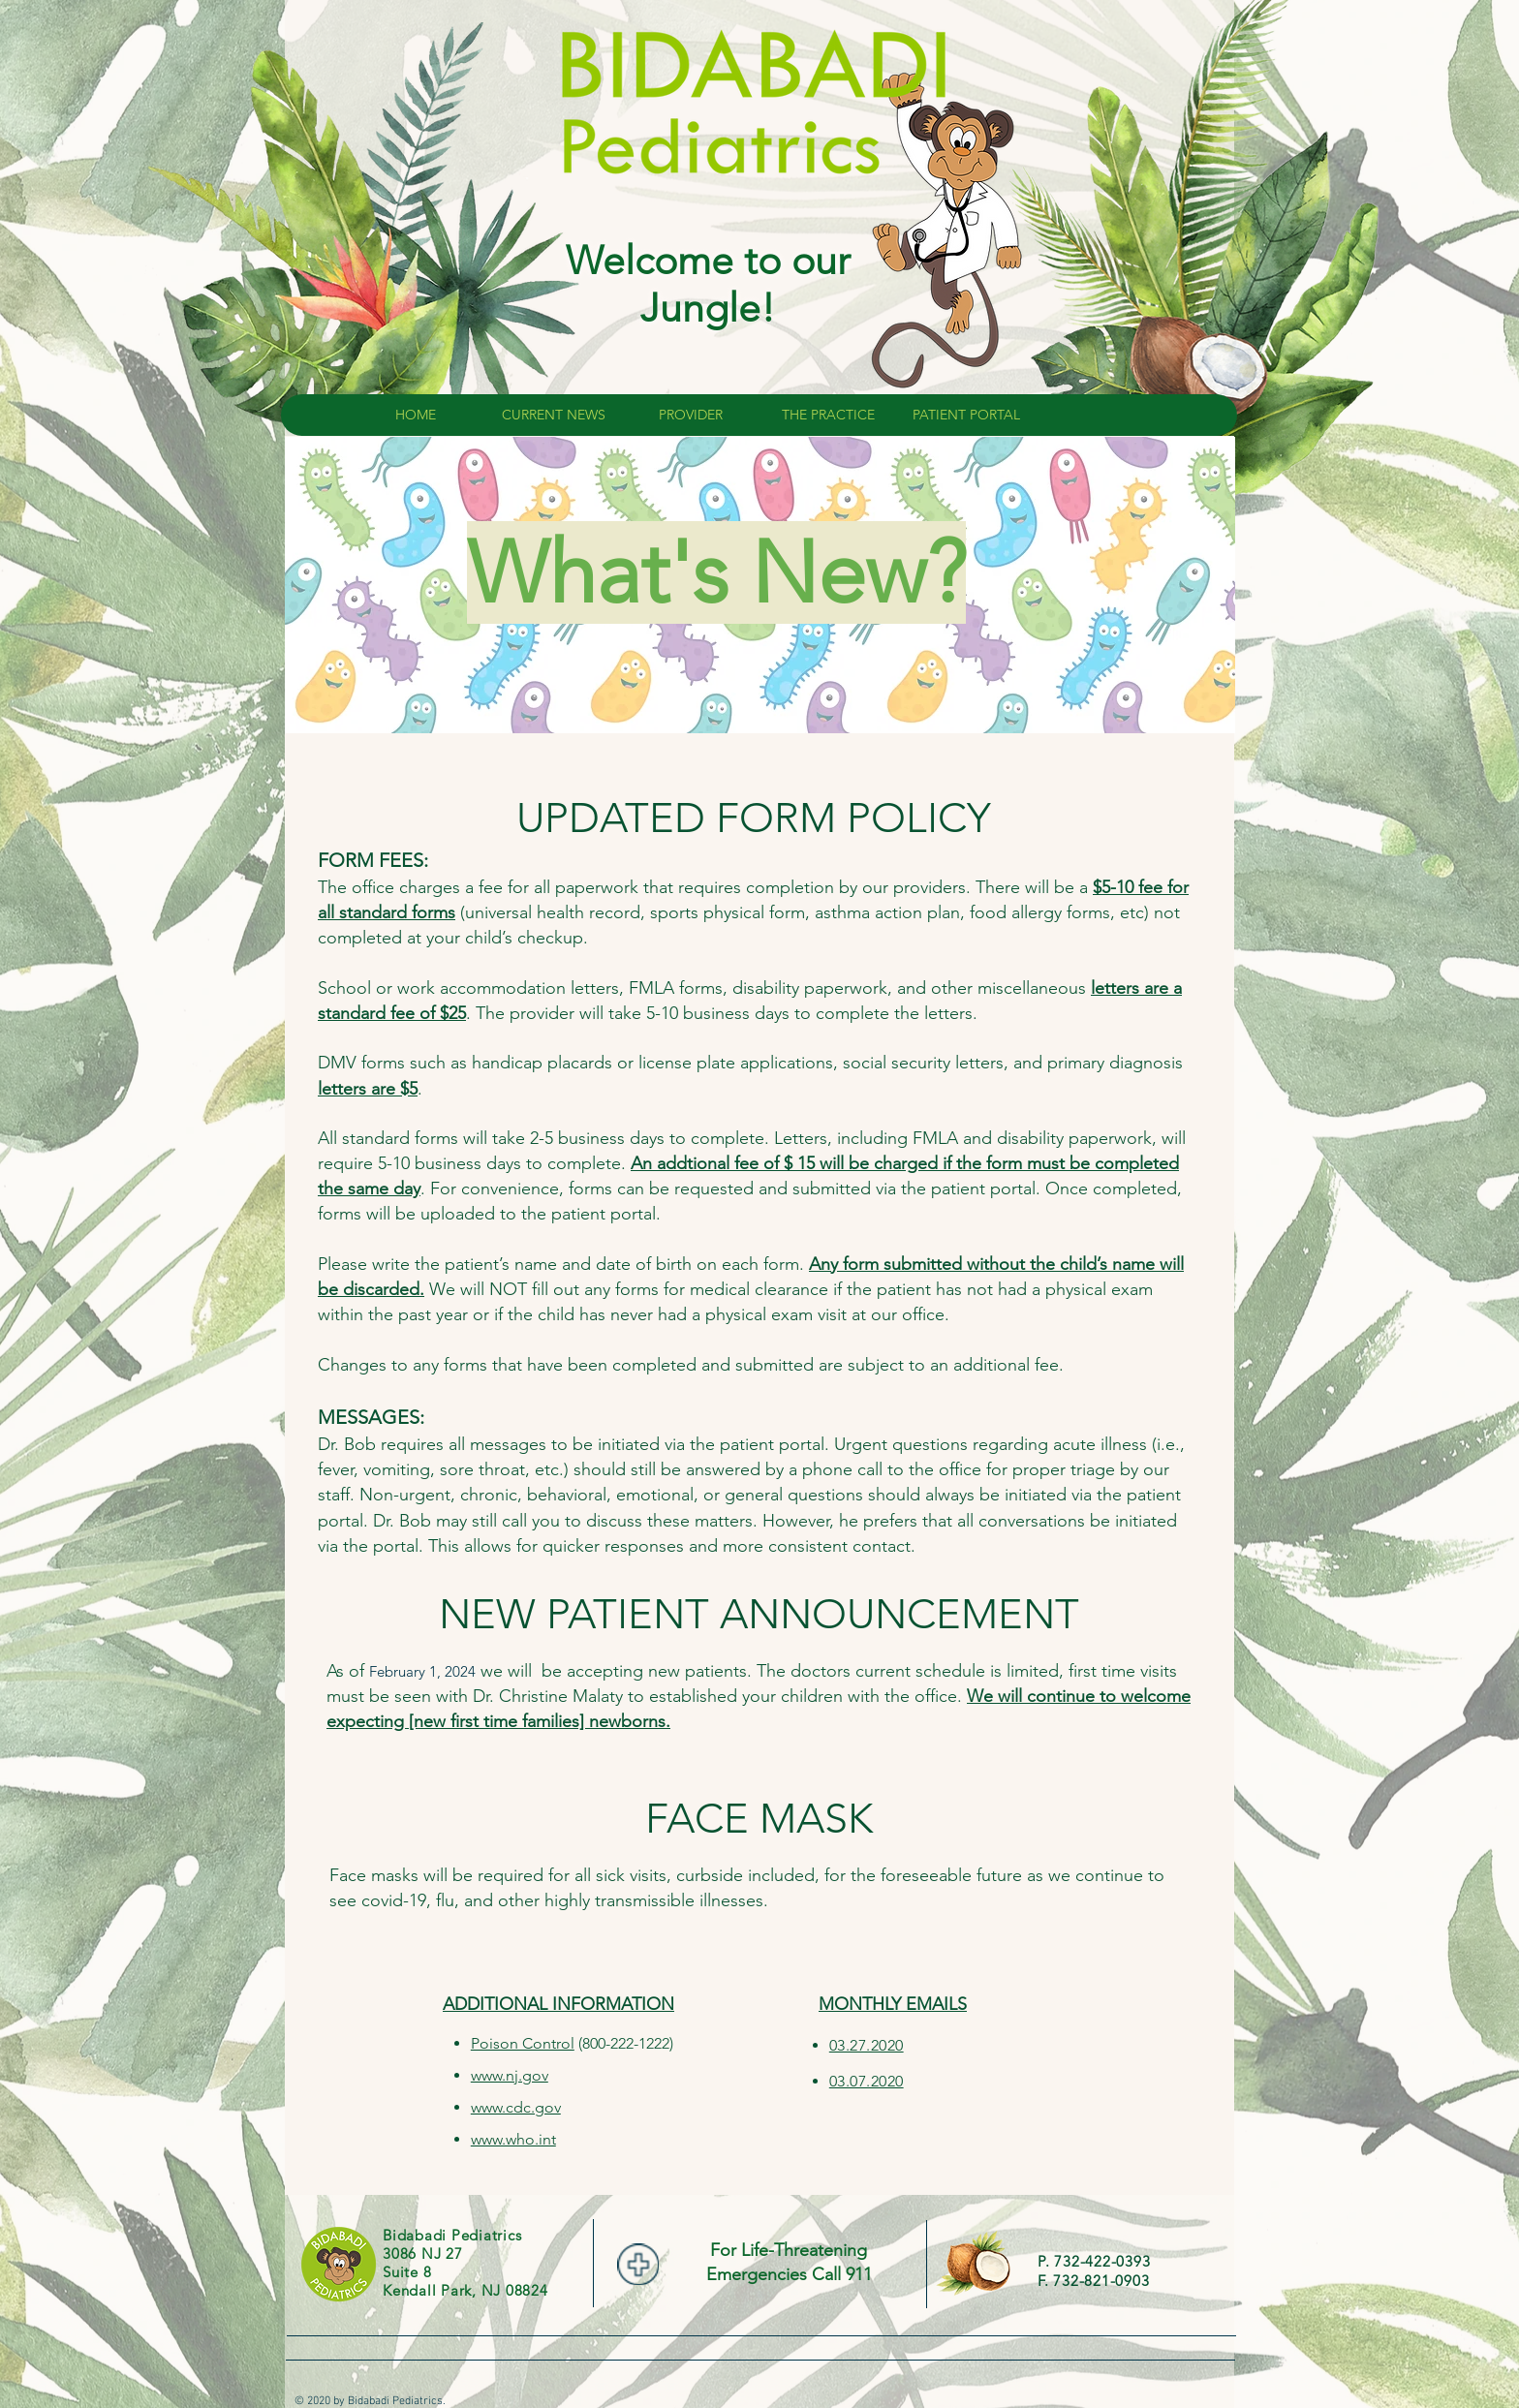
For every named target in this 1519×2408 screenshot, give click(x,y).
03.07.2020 (866, 2081)
